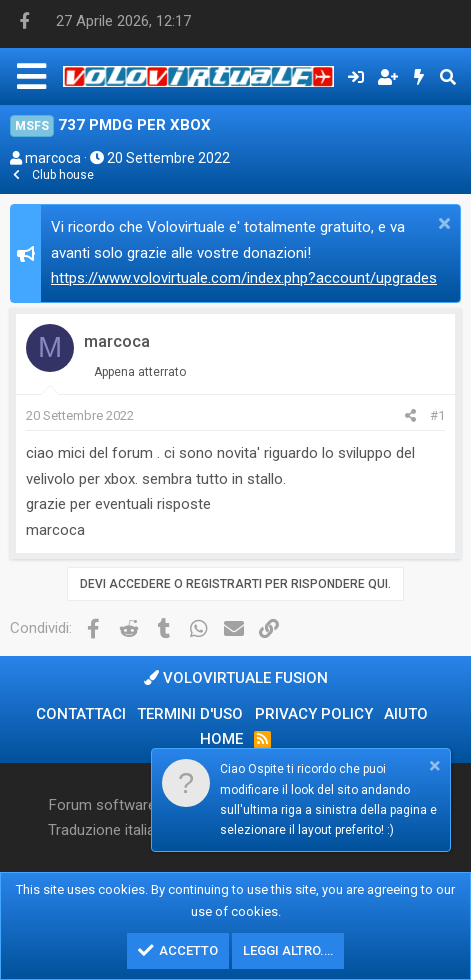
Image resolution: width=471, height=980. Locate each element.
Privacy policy (314, 714)
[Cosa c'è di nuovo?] (419, 77)
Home (221, 739)
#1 (437, 415)
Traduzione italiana (109, 830)
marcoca (53, 158)
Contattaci (81, 714)
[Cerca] (447, 77)
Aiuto (406, 714)
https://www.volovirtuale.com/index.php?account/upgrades (244, 278)
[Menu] (31, 76)
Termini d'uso (190, 714)
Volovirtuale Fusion (236, 678)
